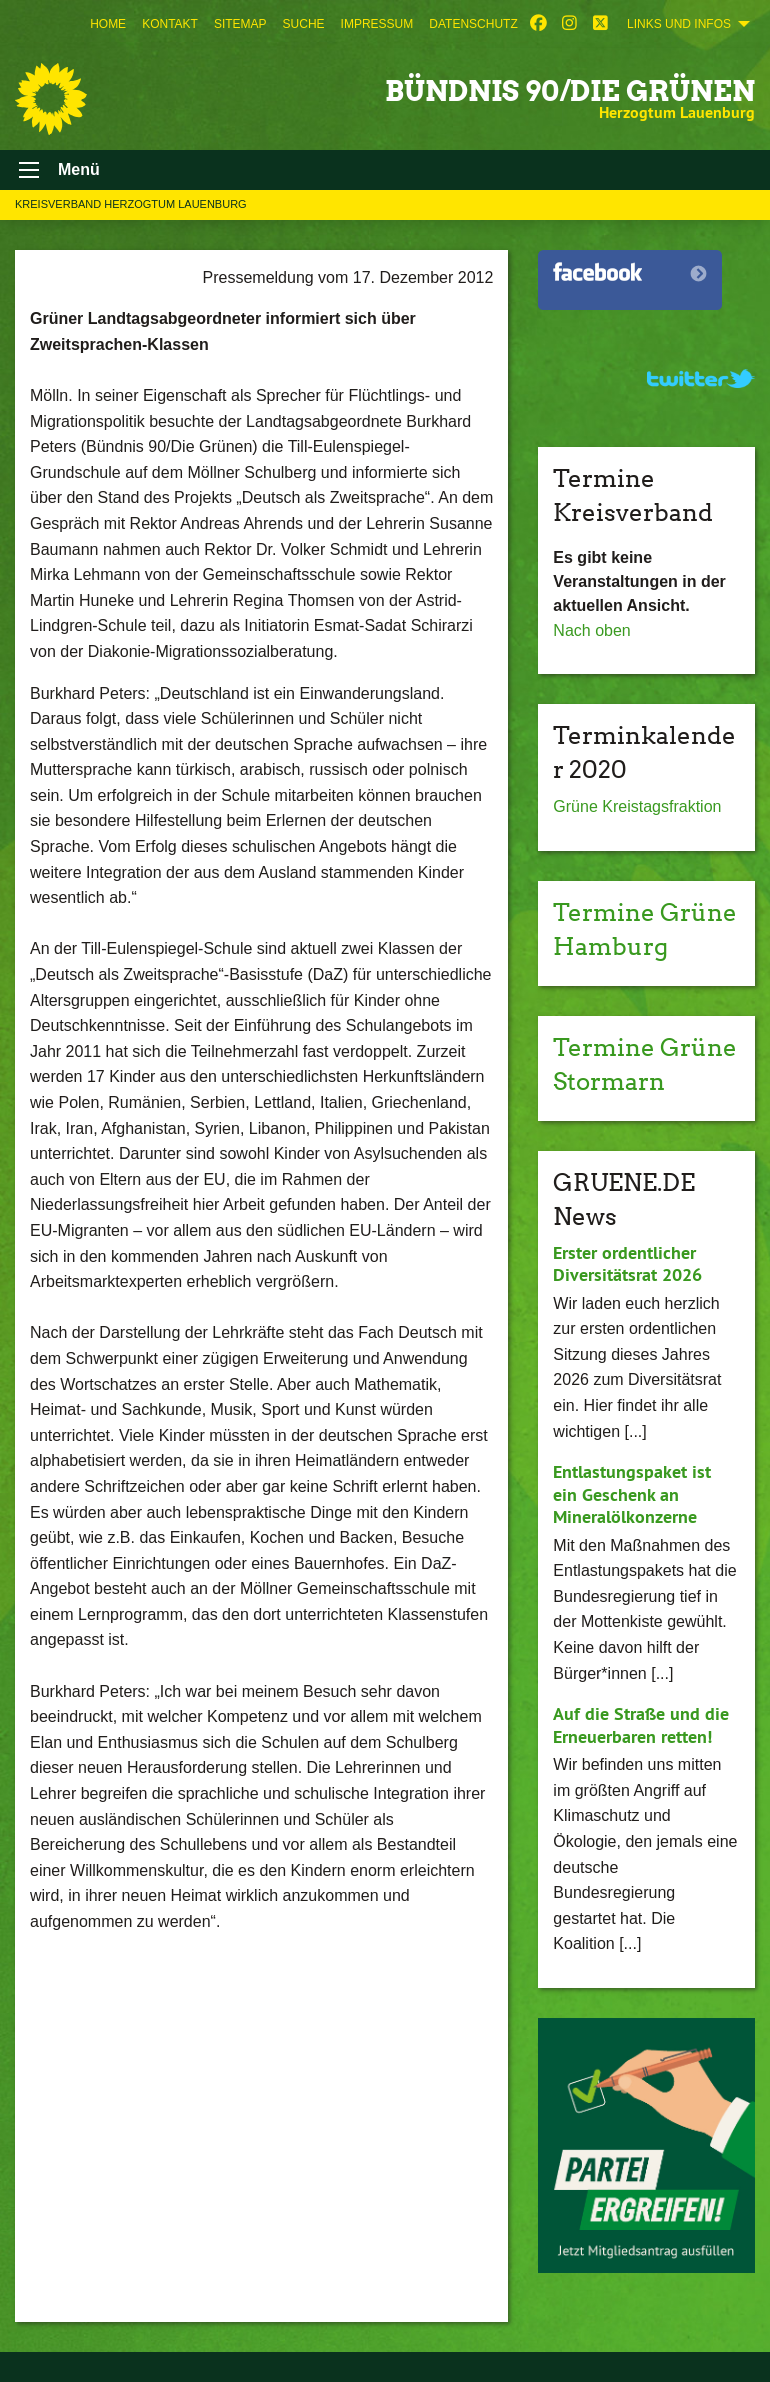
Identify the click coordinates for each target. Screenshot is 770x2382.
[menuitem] (108, 24)
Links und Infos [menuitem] (679, 24)
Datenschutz (473, 24)
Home (108, 24)
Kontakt (170, 24)
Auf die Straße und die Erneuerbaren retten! (641, 1725)
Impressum (377, 24)
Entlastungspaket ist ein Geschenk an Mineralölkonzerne (632, 1494)
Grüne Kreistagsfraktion (637, 806)
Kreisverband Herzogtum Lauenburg (131, 204)
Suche (304, 24)
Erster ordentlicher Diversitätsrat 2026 (627, 1264)
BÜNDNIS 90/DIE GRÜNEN (570, 91)
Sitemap (240, 24)
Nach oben (591, 630)
